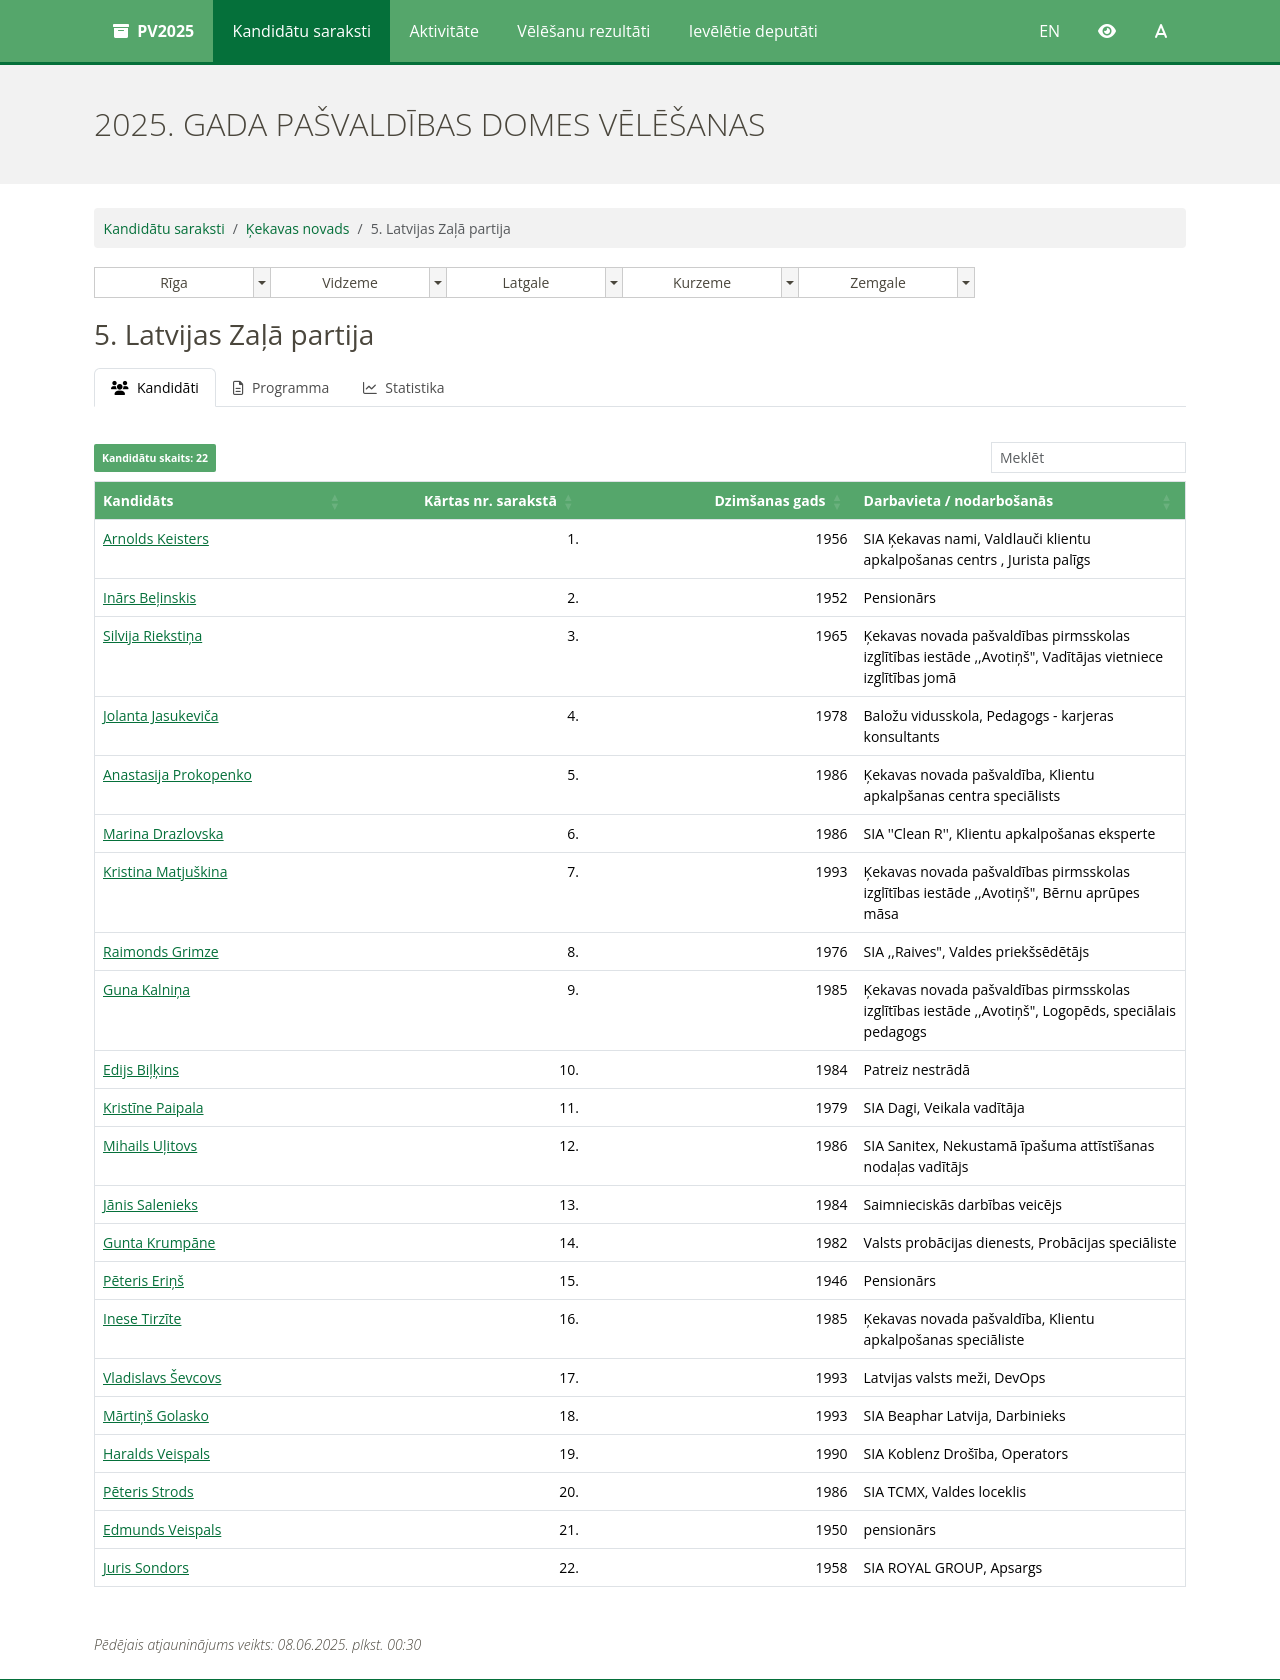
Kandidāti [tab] (155, 387)
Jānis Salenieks (150, 1078)
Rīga (174, 282)
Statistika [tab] (403, 387)
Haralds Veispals (156, 1306)
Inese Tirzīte (142, 1192)
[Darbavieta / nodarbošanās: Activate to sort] (874, 511)
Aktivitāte (444, 31)
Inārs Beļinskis (149, 597)
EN (1049, 31)
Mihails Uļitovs (150, 1040)
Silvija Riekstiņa (152, 635)
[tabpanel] (640, 935)
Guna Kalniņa (146, 905)
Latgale (526, 282)
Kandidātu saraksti (302, 31)
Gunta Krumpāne (159, 1116)
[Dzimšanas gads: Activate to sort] (489, 511)
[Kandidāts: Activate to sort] (174, 511)
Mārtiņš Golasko (156, 1268)
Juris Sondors (146, 1420)
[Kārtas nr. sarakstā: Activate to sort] (335, 511)
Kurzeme (702, 282)
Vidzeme (350, 282)
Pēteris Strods (148, 1344)
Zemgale (878, 282)
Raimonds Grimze (161, 867)
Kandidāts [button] (138, 521)
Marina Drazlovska (163, 791)
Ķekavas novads (298, 228)
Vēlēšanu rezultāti (583, 31)
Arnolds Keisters (156, 559)
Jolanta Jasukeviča (161, 694)
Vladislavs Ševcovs (162, 1230)
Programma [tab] (281, 387)
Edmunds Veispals (162, 1382)
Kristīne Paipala (153, 1002)
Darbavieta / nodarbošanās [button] (665, 521)
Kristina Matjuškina (165, 829)
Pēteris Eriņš (143, 1154)
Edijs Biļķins (141, 964)
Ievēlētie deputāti (753, 31)
